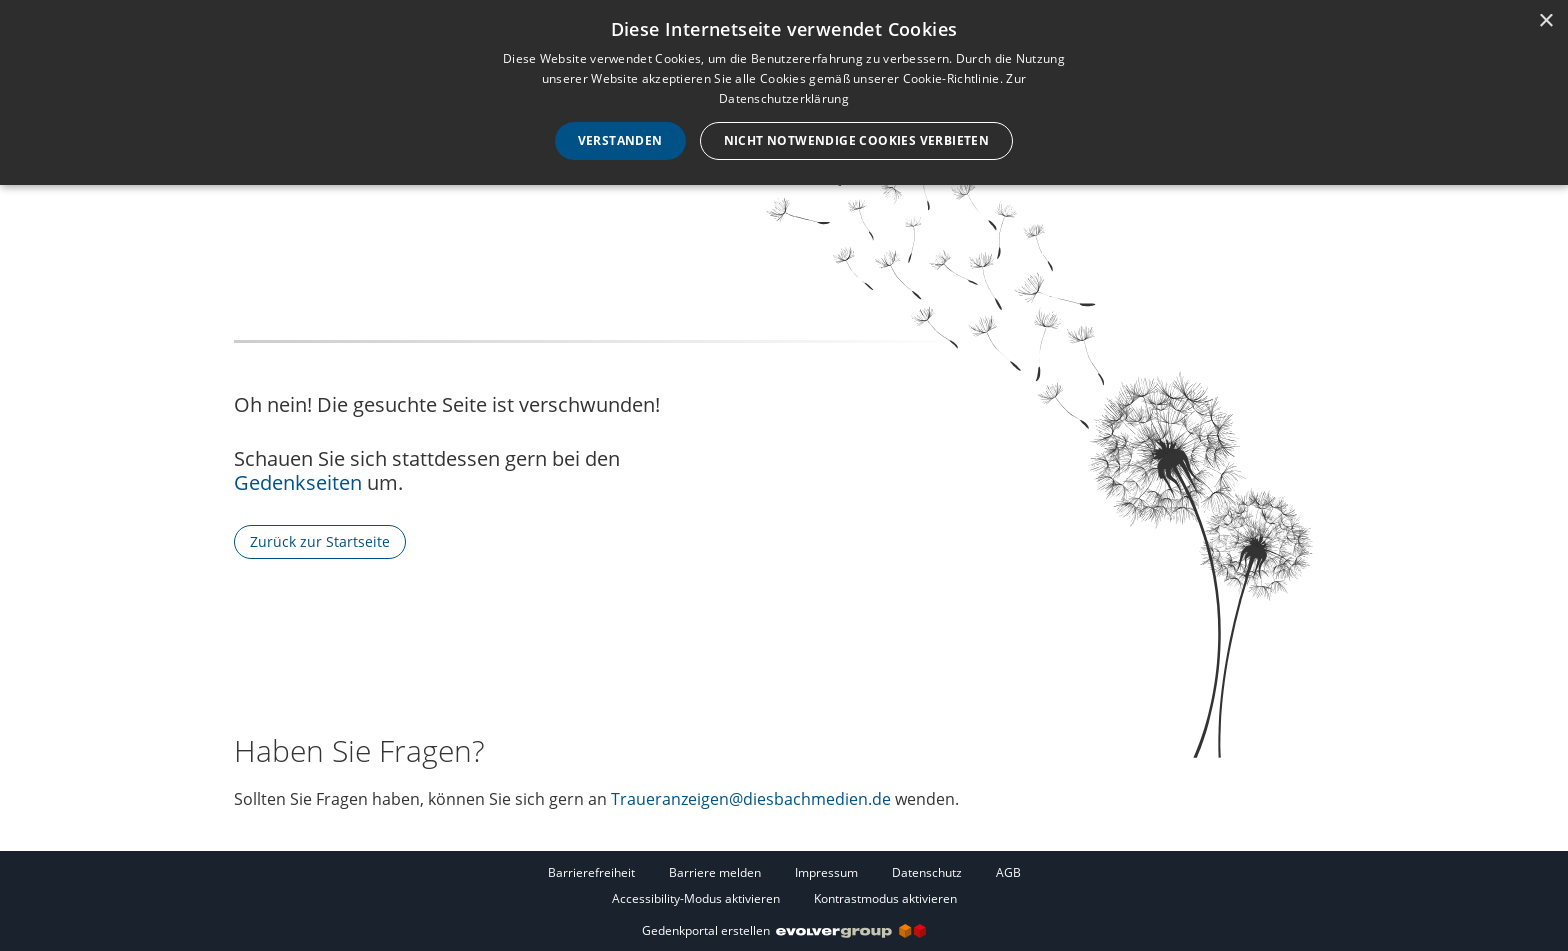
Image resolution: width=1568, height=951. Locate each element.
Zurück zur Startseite (320, 541)
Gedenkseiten (298, 482)
